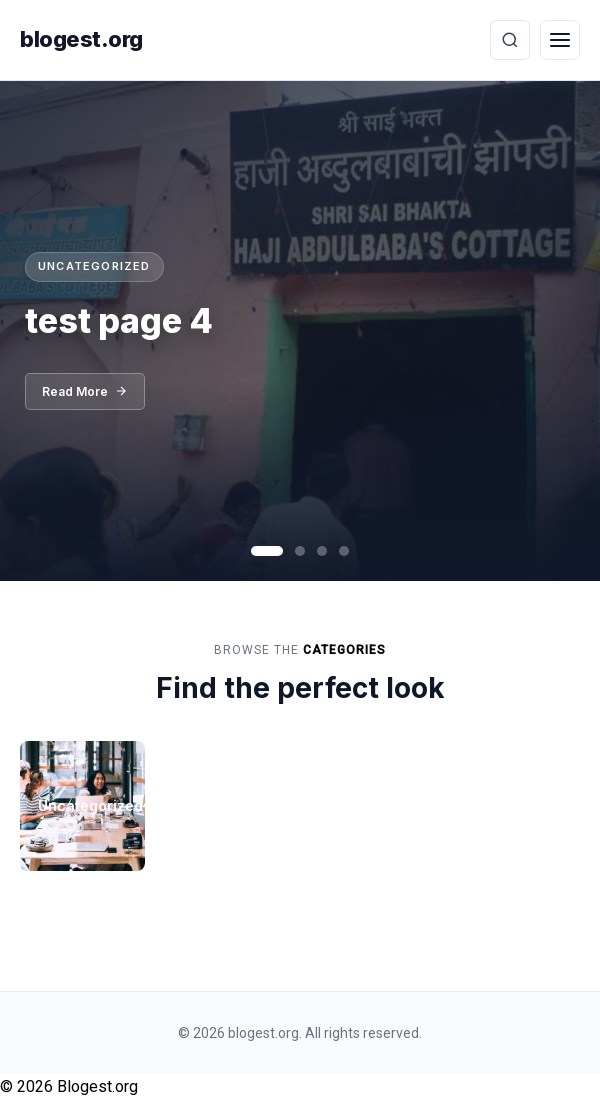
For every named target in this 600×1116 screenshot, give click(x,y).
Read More (85, 391)
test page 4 (119, 320)
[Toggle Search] (510, 40)
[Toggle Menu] (560, 40)
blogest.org (81, 39)
